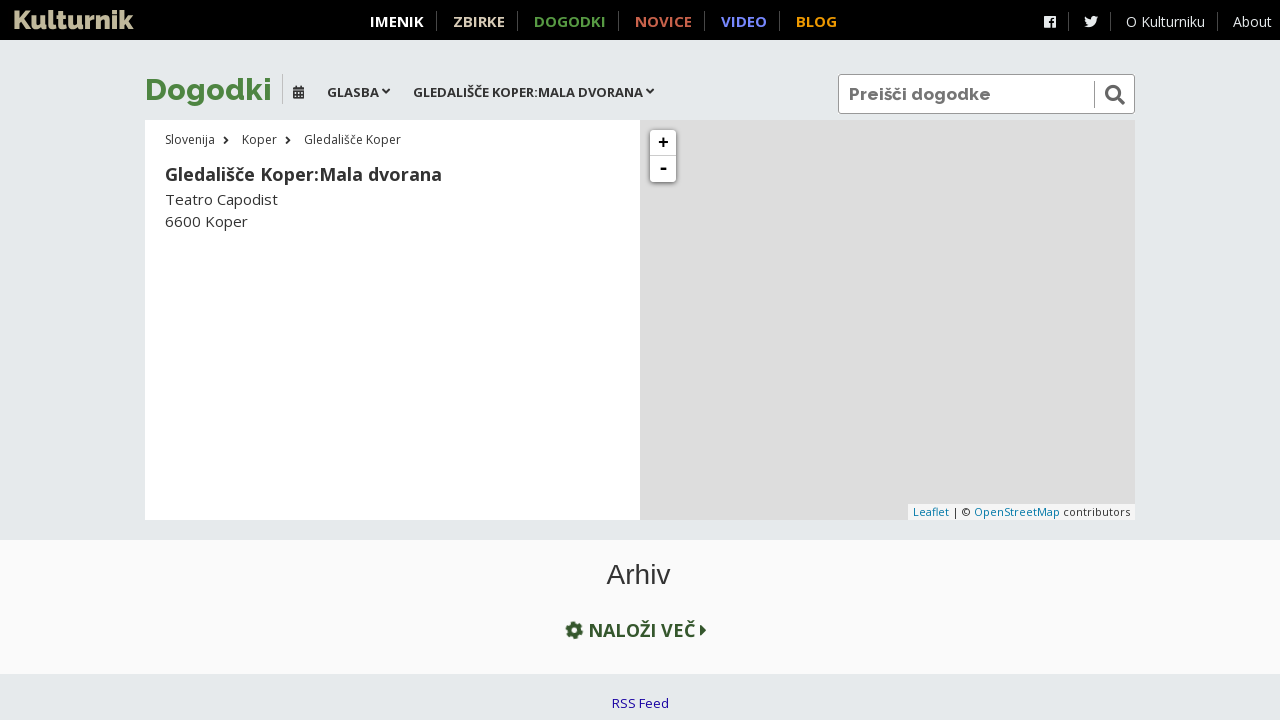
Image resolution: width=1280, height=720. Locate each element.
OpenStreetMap (1017, 511)
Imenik (397, 21)
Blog (816, 21)
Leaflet (931, 511)
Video (744, 21)
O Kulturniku (1165, 21)
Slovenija (190, 139)
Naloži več (634, 629)
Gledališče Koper (352, 139)
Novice (663, 21)
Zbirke (479, 21)
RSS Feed (640, 703)
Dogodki (570, 21)
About (1252, 21)
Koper (259, 139)
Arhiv (639, 575)
